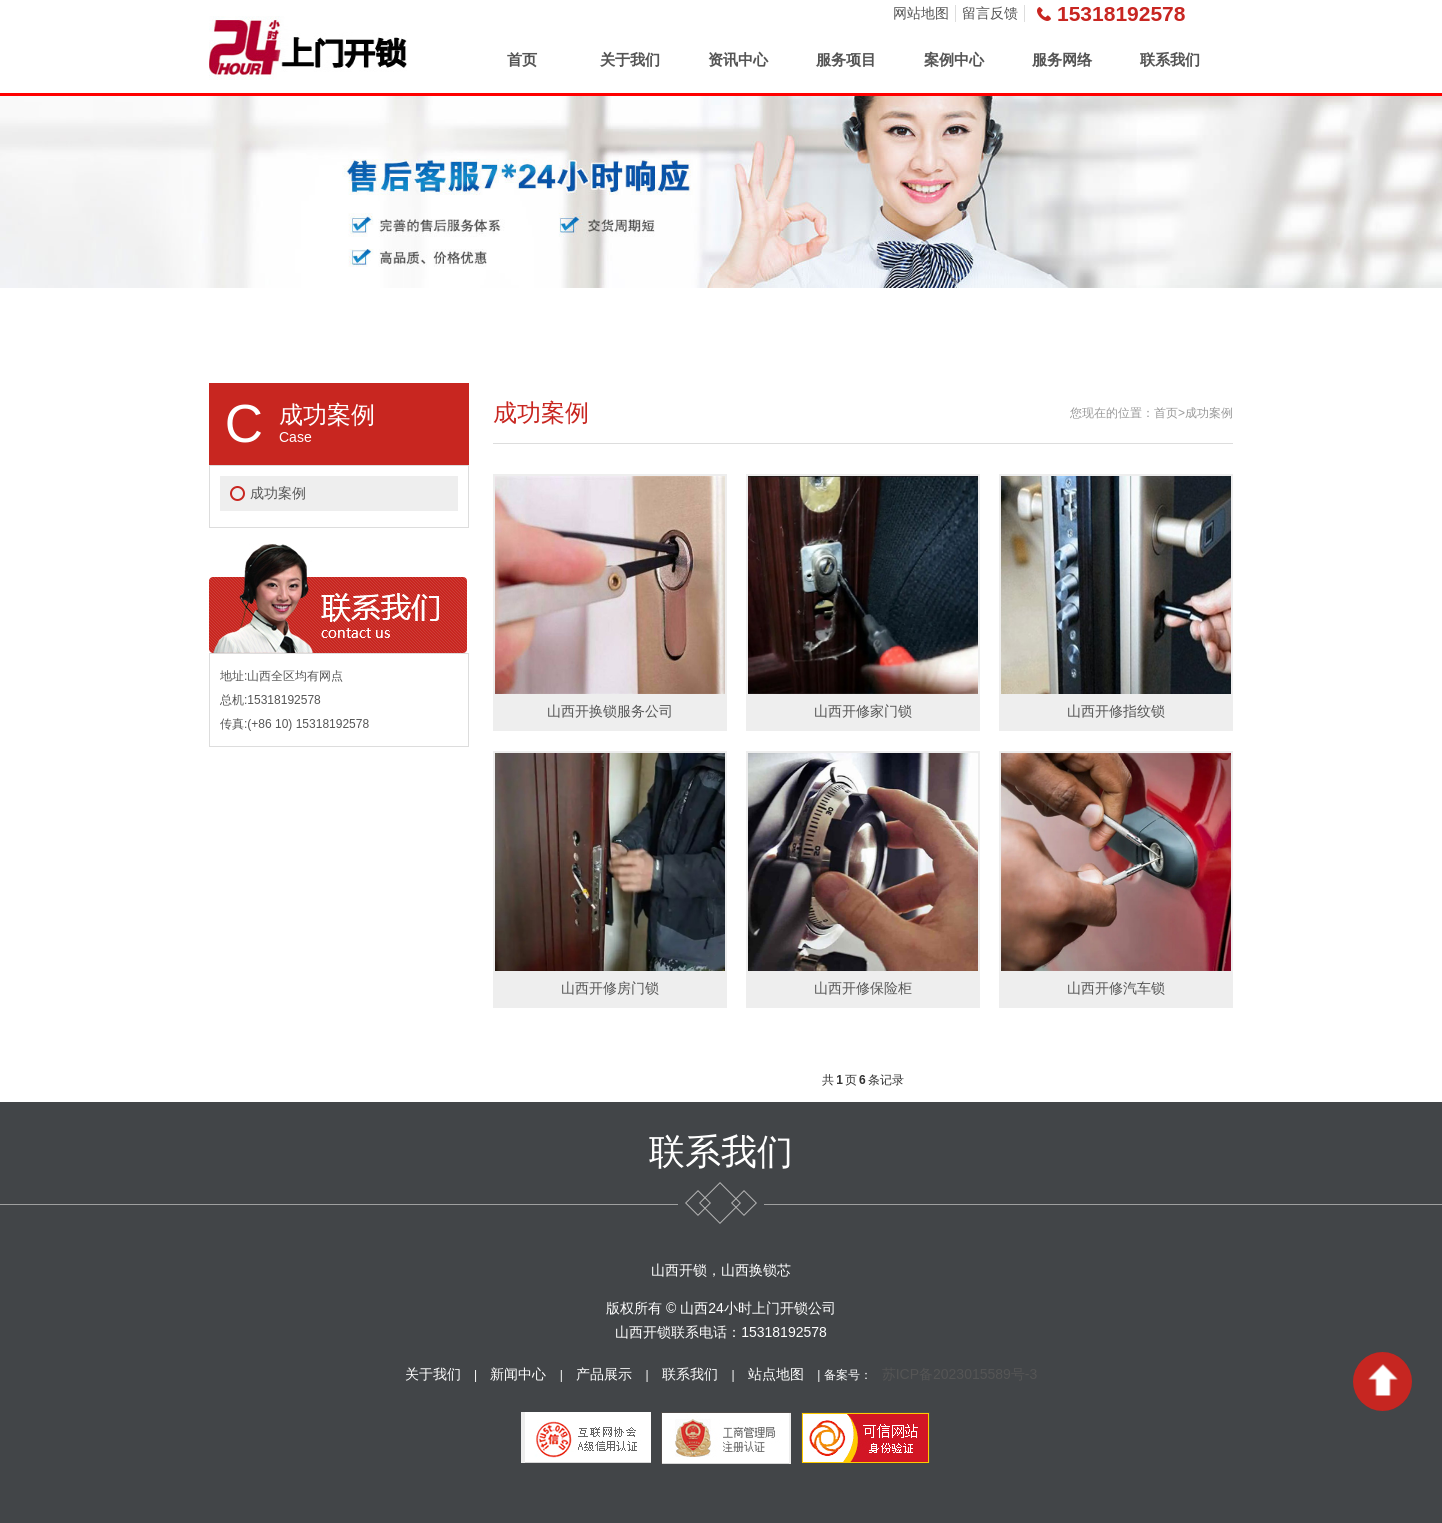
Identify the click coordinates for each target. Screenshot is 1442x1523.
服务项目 (846, 59)
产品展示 (604, 1374)
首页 (522, 59)
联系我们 (1170, 59)
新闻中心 (518, 1374)
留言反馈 (990, 13)
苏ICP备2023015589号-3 (960, 1374)
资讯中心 (738, 59)
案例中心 (954, 59)
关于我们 (630, 59)
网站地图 (921, 13)
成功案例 (278, 493)
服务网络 (1062, 59)
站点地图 (776, 1374)
